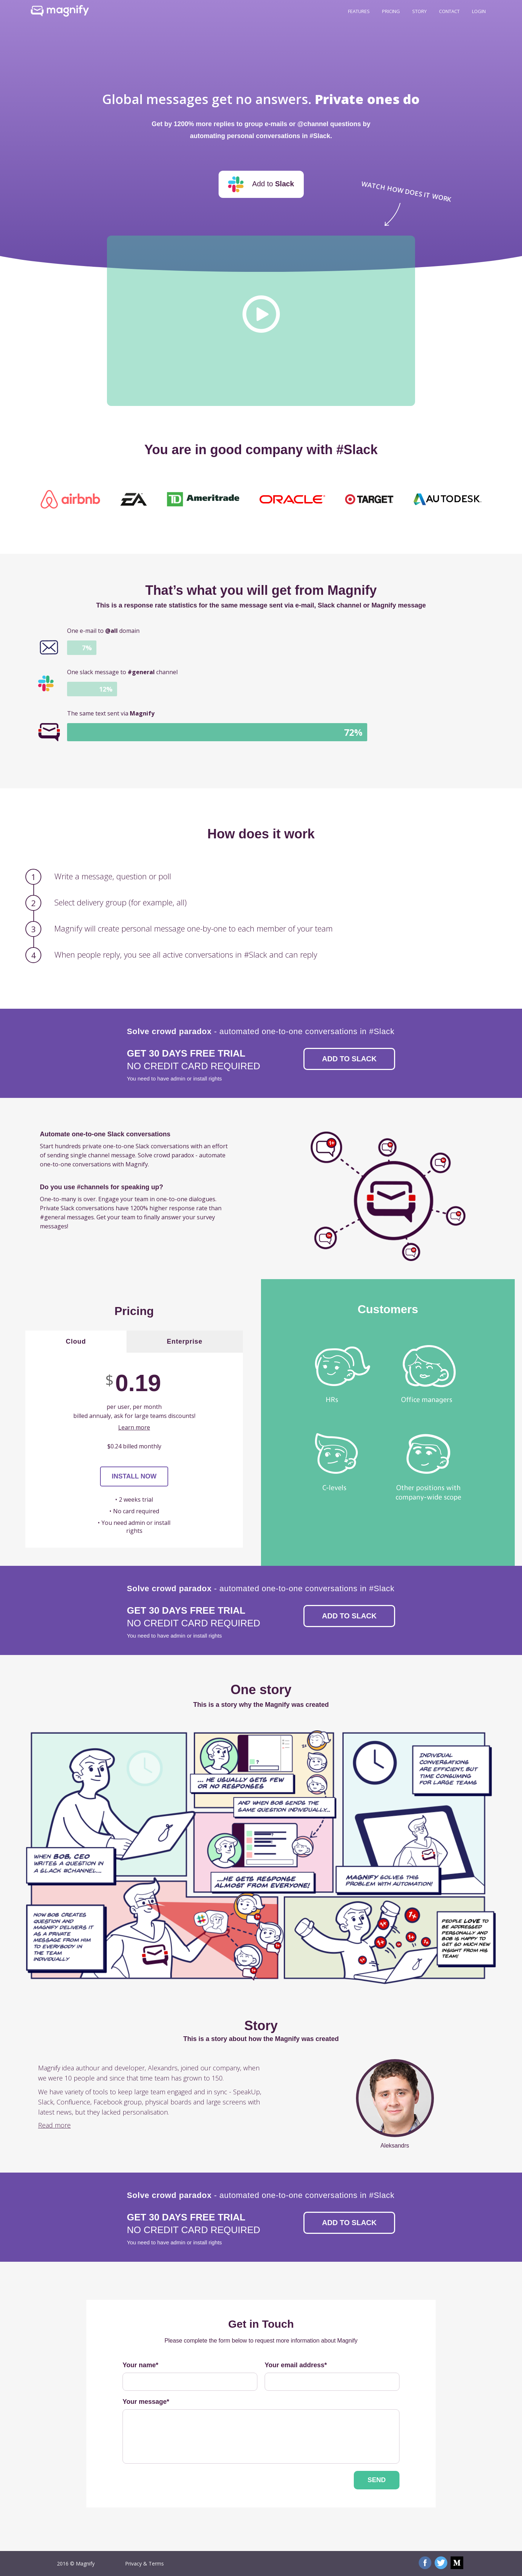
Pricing (391, 11)
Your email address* (296, 2365)
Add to (261, 184)
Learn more (134, 1427)
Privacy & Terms (144, 2563)
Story (419, 11)
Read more (54, 2125)
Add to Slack (349, 1059)
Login (479, 11)
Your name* (140, 2365)
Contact (449, 11)
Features (359, 11)
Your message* (146, 2401)
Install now (134, 1476)
